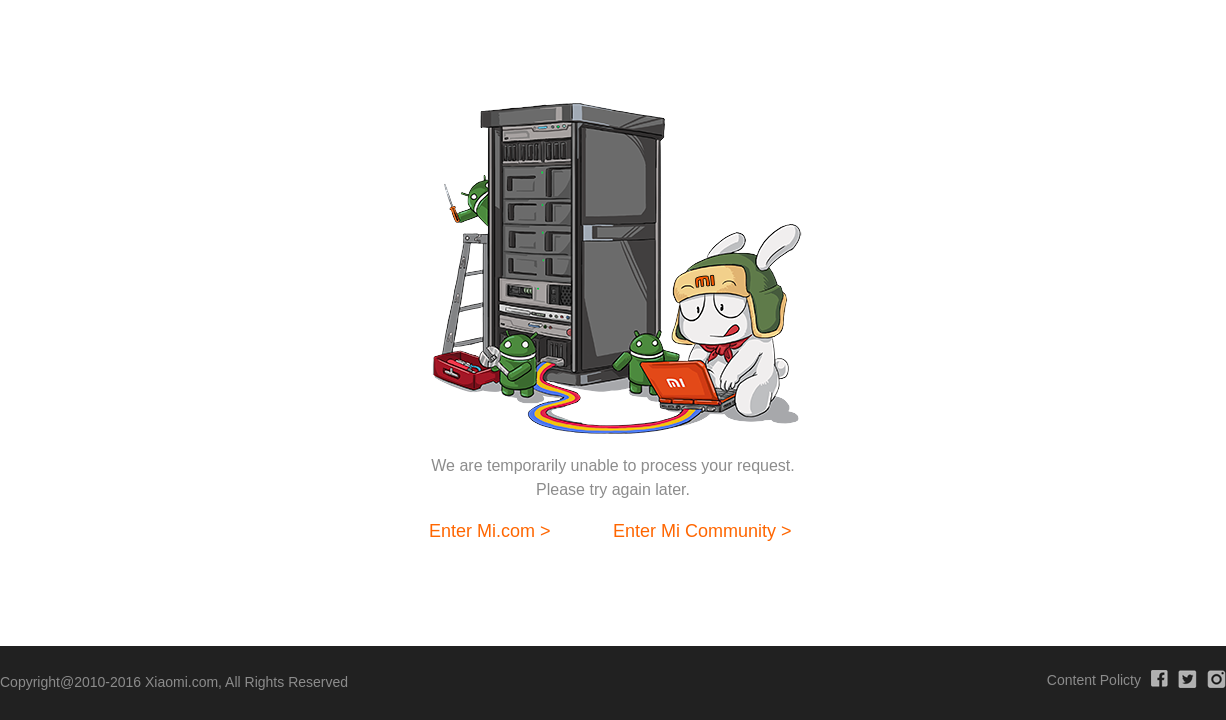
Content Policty (1094, 680)
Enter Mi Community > (702, 531)
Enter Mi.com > (490, 531)
